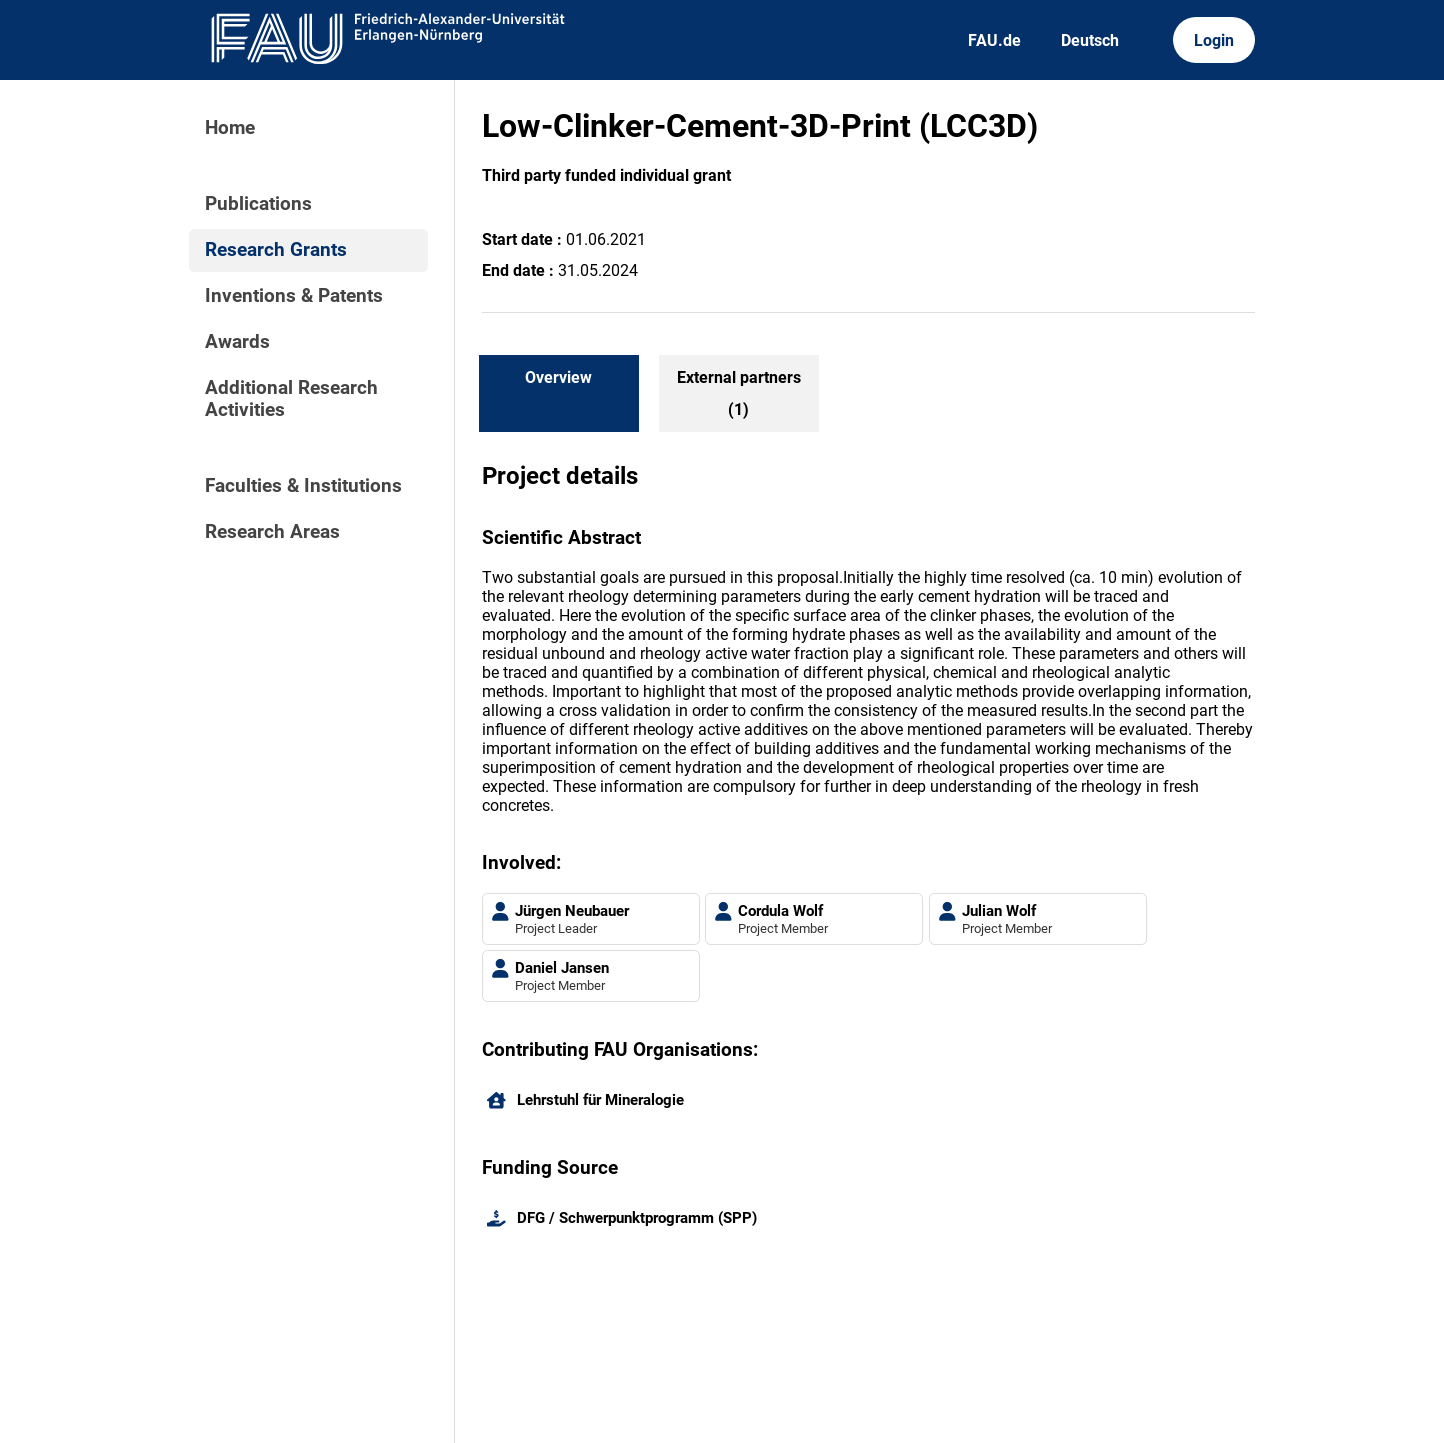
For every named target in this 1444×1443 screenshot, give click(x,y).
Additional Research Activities (291, 399)
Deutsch (1090, 40)
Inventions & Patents (294, 296)
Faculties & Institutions (303, 486)
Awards (237, 342)
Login (1214, 40)
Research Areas (272, 532)
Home (230, 128)
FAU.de (994, 40)
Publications (258, 204)
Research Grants (276, 250)
